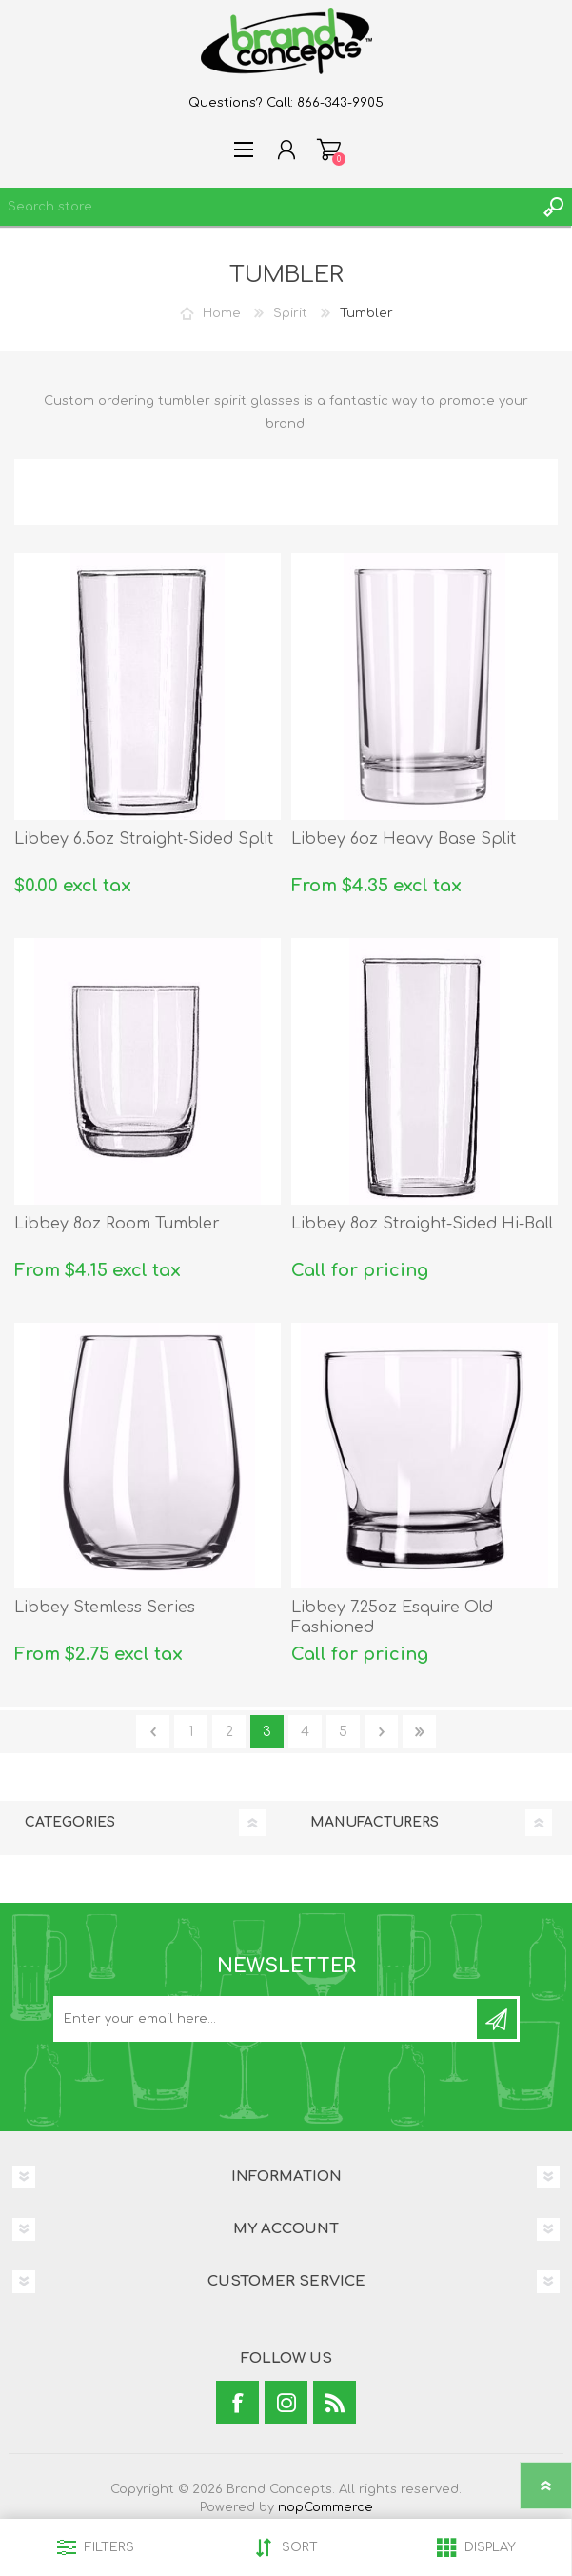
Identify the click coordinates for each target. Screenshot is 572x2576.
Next (381, 1731)
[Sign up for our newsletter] (266, 2019)
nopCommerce (325, 2507)
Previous (152, 1731)
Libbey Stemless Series (104, 1607)
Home (222, 313)
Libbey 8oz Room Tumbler (117, 1223)
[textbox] (267, 207)
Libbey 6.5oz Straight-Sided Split (143, 839)
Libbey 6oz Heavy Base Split (403, 839)
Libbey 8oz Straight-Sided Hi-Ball (422, 1223)
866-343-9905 (340, 103)
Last (419, 1731)
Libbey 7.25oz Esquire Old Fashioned (392, 1617)
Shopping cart (328, 149)
